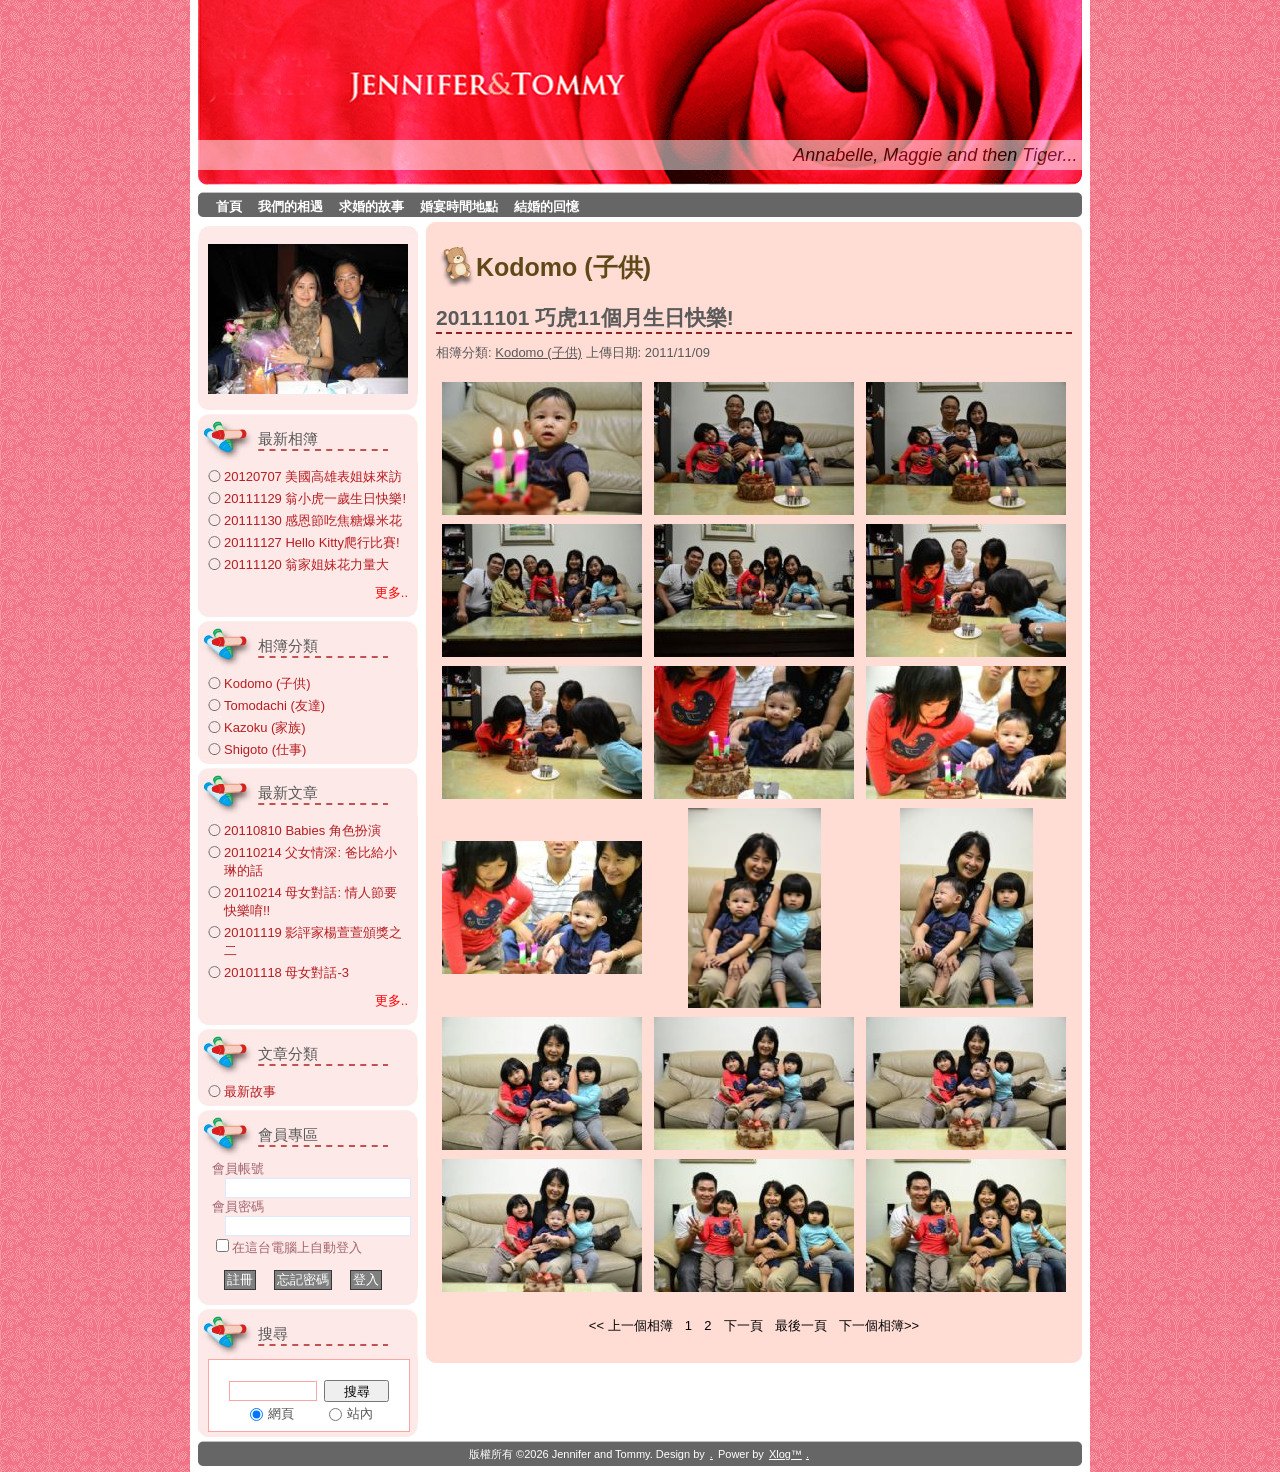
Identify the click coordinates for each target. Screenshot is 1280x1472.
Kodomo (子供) (538, 352)
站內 (360, 1413)
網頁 (281, 1413)
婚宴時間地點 (459, 206)
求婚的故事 (371, 206)
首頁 (229, 206)
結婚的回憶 (546, 206)
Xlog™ (785, 1454)
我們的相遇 (290, 206)
